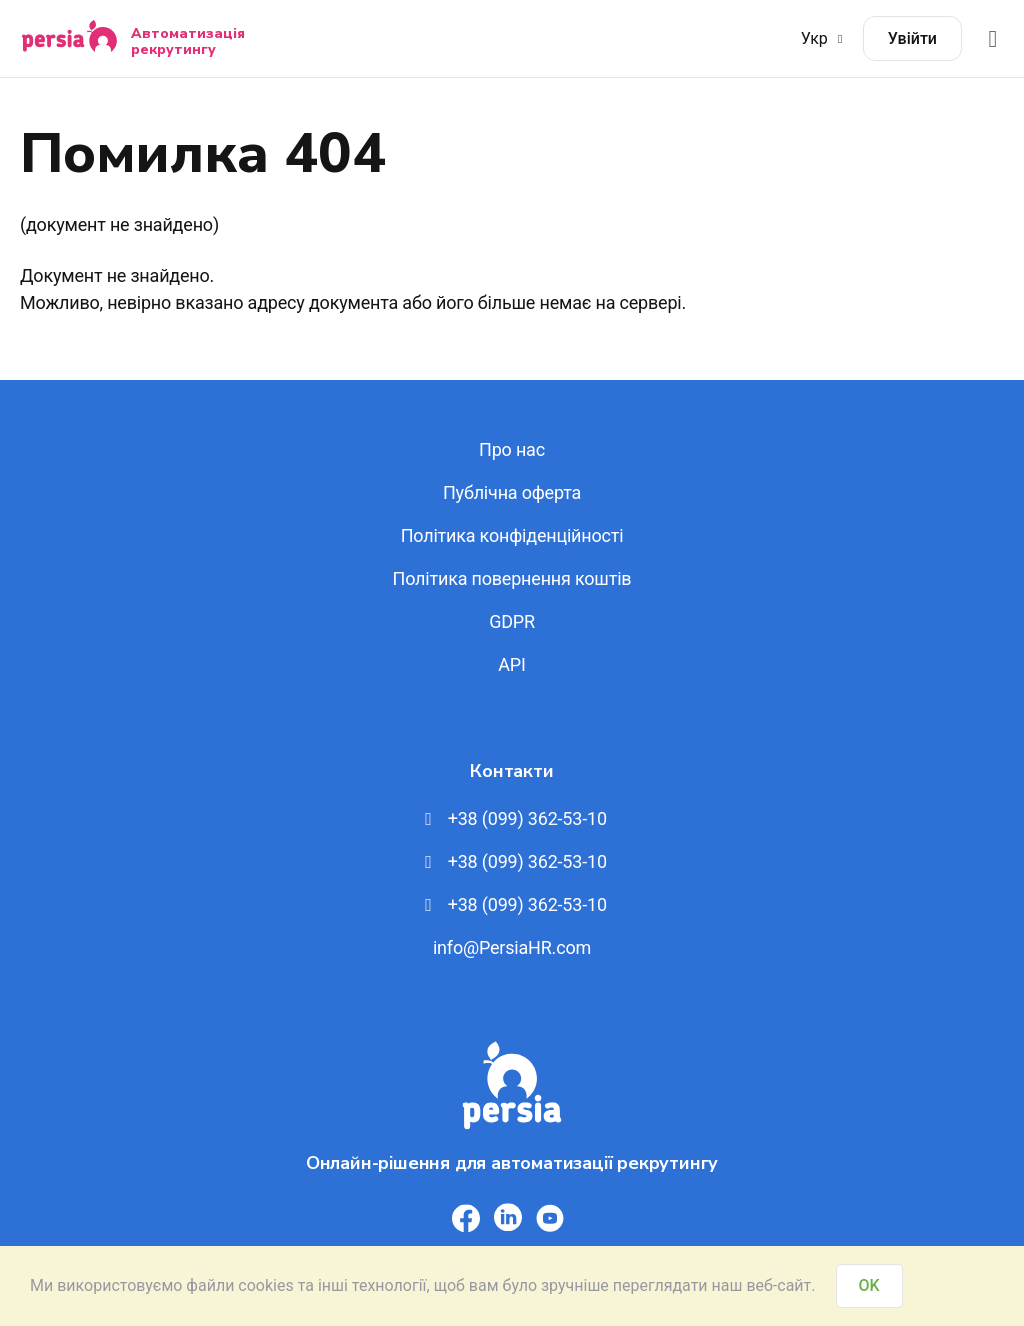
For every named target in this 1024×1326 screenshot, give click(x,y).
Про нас (512, 449)
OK (869, 1285)
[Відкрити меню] (993, 38)
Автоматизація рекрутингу (188, 41)
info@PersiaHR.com (512, 947)
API (511, 664)
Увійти (912, 38)
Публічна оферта (512, 492)
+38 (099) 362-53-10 (512, 818)
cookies (265, 1285)
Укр (824, 38)
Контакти (511, 771)
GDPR (512, 621)
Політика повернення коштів (512, 578)
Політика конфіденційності (512, 535)
